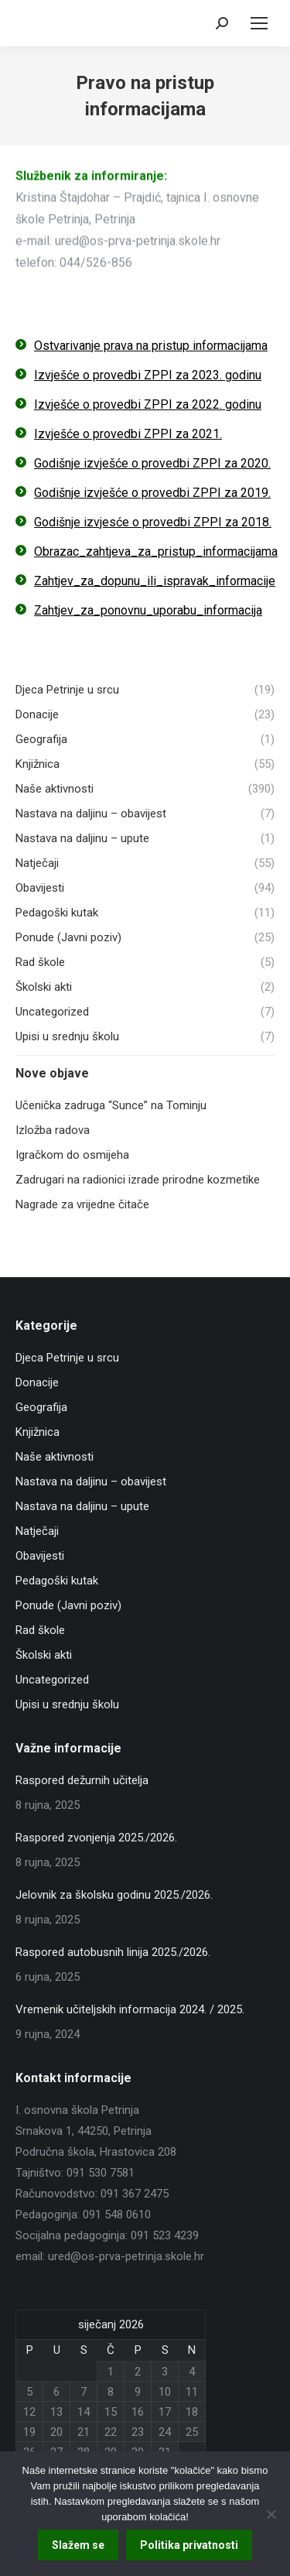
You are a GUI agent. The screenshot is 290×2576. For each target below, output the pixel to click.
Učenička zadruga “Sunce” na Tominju (110, 1105)
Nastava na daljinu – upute (82, 1506)
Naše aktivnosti (54, 1457)
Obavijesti (39, 1556)
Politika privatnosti (189, 2545)
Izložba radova (52, 1130)
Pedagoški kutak (56, 1581)
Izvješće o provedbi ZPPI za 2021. (128, 433)
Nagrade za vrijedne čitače (82, 1204)
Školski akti (43, 1655)
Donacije (37, 1382)
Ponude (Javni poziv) (68, 1605)
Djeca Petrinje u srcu (67, 1358)
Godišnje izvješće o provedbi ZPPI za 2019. (152, 492)
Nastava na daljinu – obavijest (90, 1481)
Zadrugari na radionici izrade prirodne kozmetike (137, 1180)
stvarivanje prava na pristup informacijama (155, 345)
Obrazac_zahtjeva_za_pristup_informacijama (156, 551)
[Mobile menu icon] (259, 23)
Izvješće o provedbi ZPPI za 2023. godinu (147, 375)
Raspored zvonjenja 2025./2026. (96, 1838)
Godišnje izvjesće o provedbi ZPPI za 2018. (152, 522)
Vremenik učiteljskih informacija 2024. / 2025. (129, 2009)
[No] (270, 2514)
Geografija (41, 1407)
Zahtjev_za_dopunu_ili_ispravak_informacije (154, 581)
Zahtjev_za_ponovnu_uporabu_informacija (148, 610)
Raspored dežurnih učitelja (81, 1780)
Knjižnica (37, 1432)
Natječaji (37, 1531)
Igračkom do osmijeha (72, 1155)
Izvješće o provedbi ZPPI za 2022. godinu (147, 404)
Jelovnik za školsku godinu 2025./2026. (114, 1895)
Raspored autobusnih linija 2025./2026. (112, 1952)
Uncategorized (52, 1680)
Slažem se (78, 2545)
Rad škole (40, 1630)
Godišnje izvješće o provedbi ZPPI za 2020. (152, 463)
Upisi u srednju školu (67, 1704)
